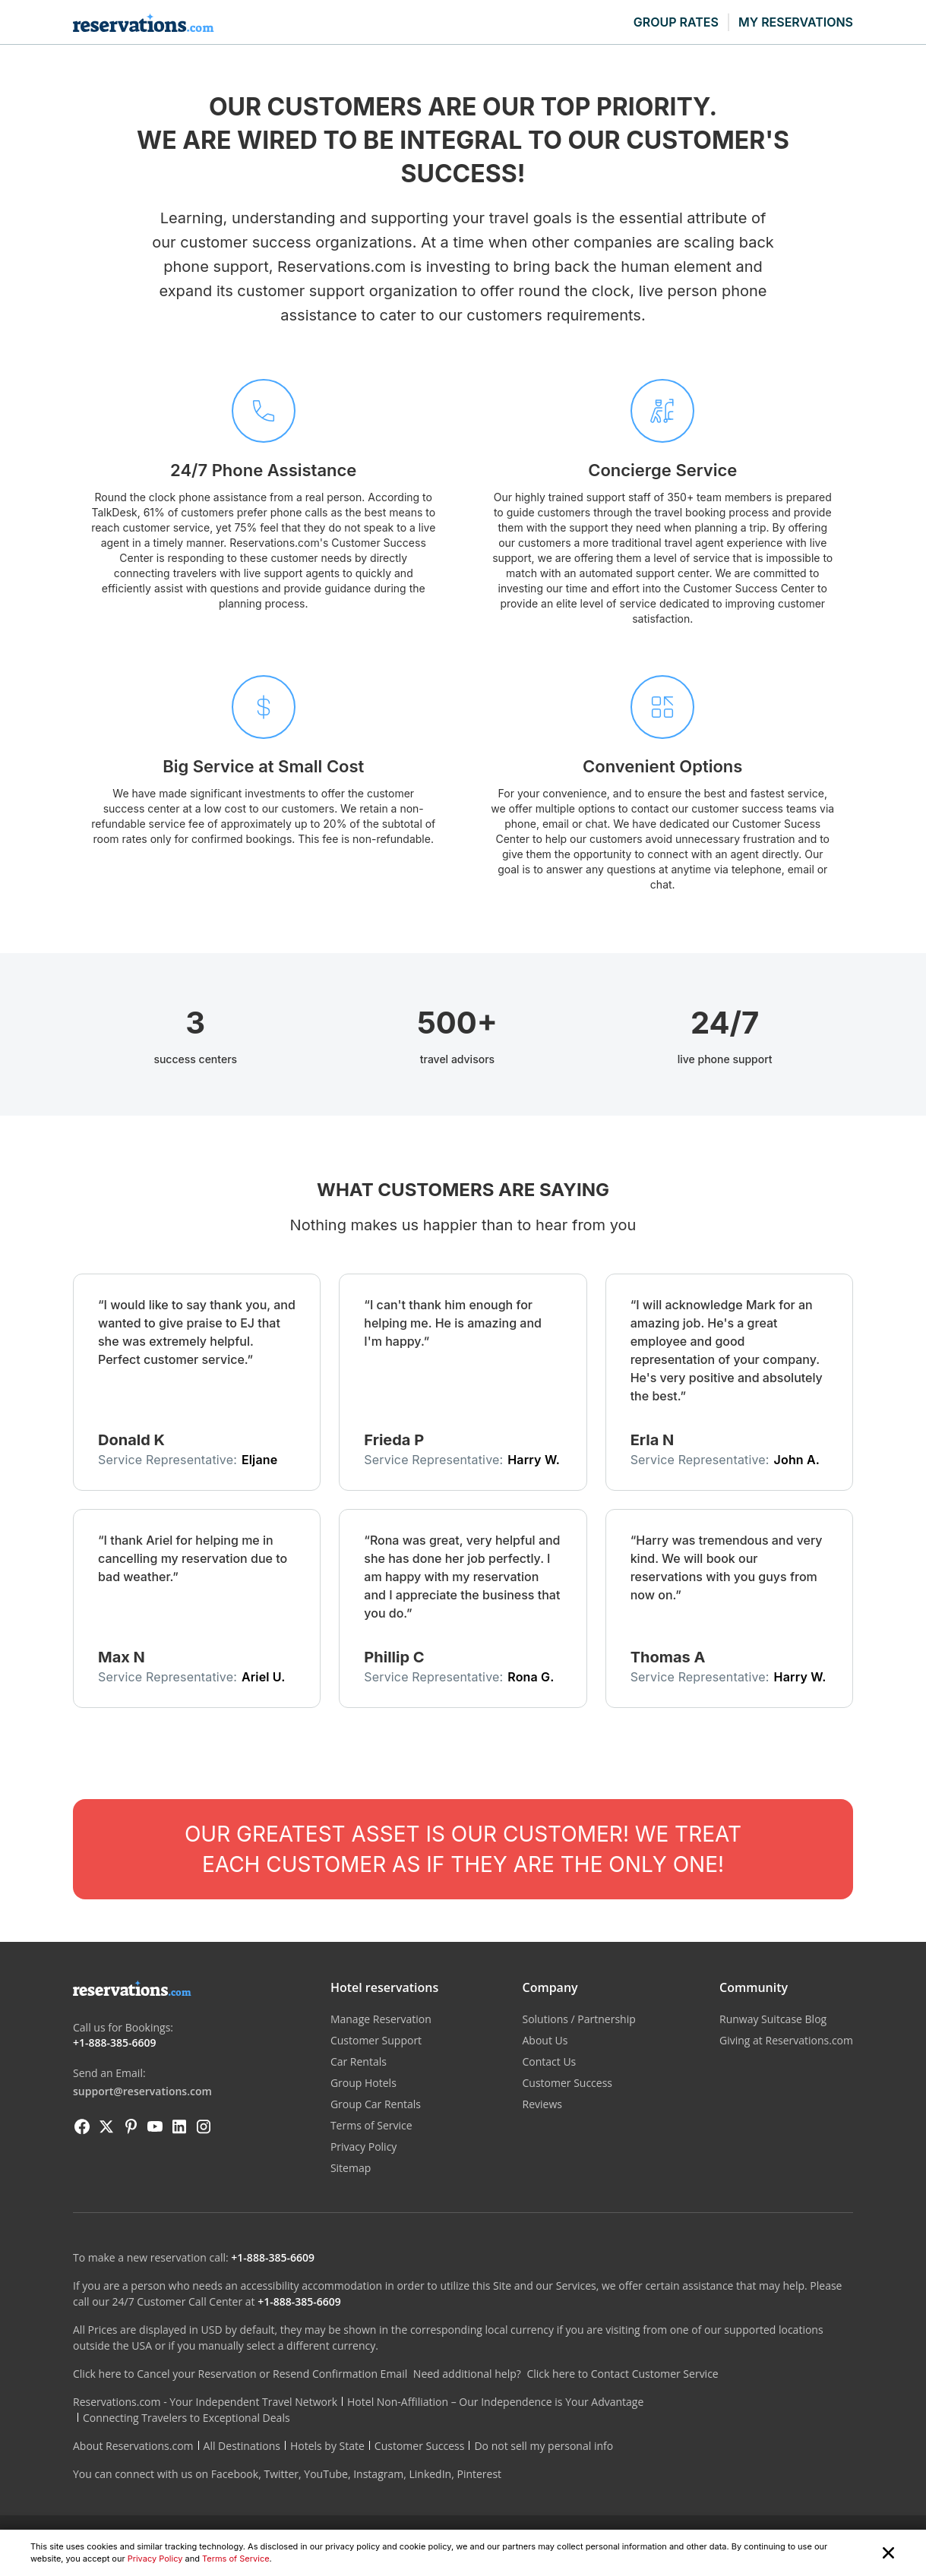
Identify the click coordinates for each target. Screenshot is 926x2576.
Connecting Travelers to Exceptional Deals (186, 2417)
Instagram (378, 2474)
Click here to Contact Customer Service (622, 2373)
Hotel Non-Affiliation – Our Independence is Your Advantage (495, 2401)
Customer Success (567, 2083)
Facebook (234, 2474)
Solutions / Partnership (578, 2019)
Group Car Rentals (375, 2104)
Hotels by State (327, 2446)
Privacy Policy (155, 2558)
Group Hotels (363, 2083)
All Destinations (242, 2446)
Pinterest (479, 2474)
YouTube (326, 2474)
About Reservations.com (133, 2446)
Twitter (281, 2474)
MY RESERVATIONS (795, 22)
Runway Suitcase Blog (772, 2019)
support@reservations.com (142, 2091)
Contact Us (549, 2061)
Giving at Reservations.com (786, 2040)
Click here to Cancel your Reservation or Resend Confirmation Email (240, 2373)
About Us (544, 2040)
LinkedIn (430, 2474)
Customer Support (376, 2040)
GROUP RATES (676, 22)
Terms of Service (236, 2558)
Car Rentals (358, 2061)
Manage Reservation (380, 2019)
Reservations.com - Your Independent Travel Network (205, 2401)
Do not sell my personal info (543, 2446)
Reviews (541, 2104)
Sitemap (350, 2168)
